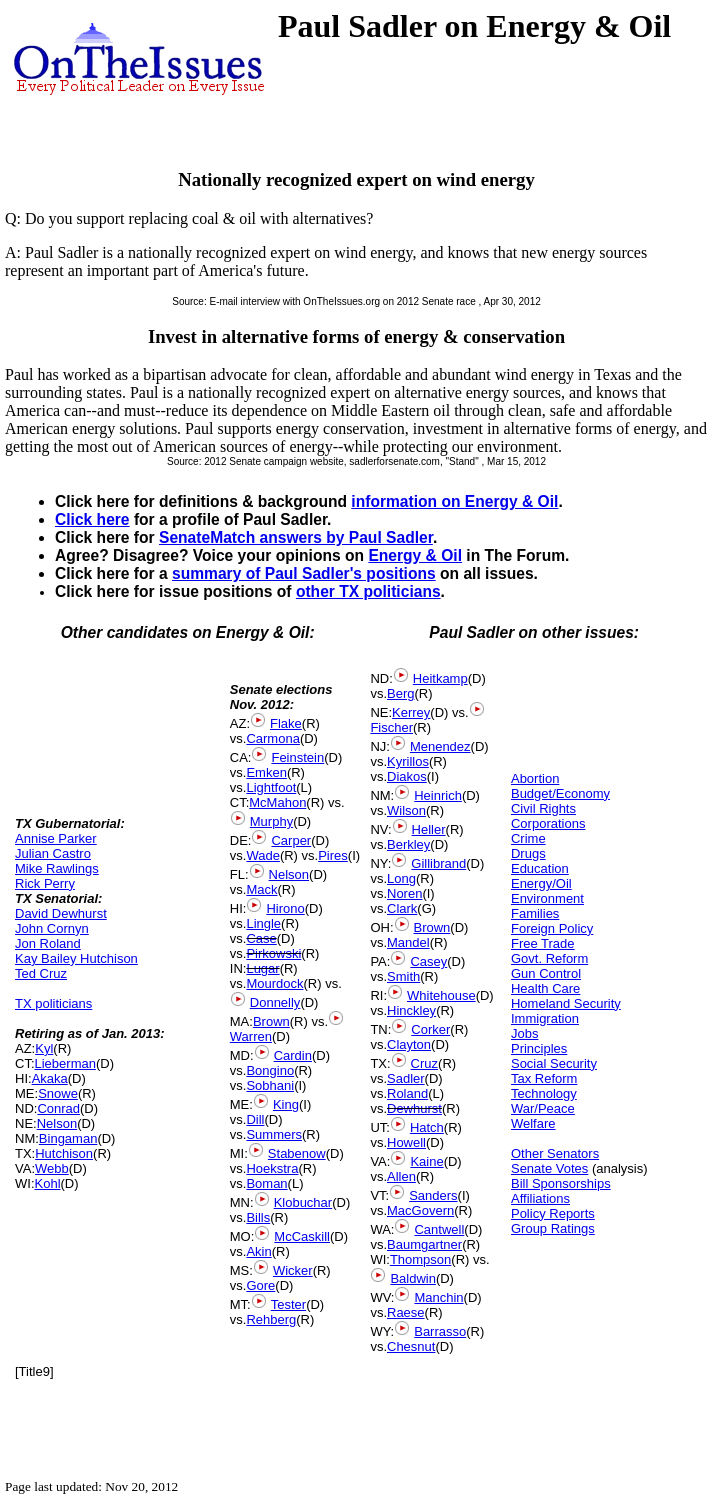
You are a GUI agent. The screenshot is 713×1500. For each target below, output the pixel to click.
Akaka (50, 1078)
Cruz (424, 1063)
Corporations (548, 823)
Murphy (271, 821)
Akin (258, 1251)
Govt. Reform (549, 958)
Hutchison (64, 1153)
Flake (286, 723)
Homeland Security (566, 1003)
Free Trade (543, 943)
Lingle (263, 923)
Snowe (58, 1093)
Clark (402, 908)
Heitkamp (440, 678)
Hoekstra (272, 1168)
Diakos (407, 776)
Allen (401, 1176)
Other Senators (555, 1153)
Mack (261, 889)
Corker (430, 1029)
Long (401, 878)
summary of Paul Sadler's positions (304, 573)
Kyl (44, 1048)
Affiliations (540, 1198)
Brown (271, 1021)
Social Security (554, 1063)
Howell (406, 1142)
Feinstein (297, 757)
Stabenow (297, 1153)
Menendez (440, 746)
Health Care (545, 988)
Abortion (535, 778)
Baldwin (413, 1278)
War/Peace (543, 1108)
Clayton (409, 1044)
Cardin (293, 1055)
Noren (404, 893)
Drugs (528, 853)
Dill (255, 1119)
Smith (403, 976)
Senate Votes (549, 1168)
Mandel (408, 942)
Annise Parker (56, 838)
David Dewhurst (61, 913)
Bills (258, 1217)
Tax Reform (544, 1078)
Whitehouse (441, 995)
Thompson (420, 1259)
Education (540, 868)
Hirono (285, 908)
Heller (429, 829)
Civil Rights (543, 808)
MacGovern (420, 1210)
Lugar (262, 968)
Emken (266, 772)
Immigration (545, 1018)
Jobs (524, 1033)
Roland (407, 1093)
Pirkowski (273, 953)
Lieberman (65, 1063)
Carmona (272, 738)
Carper (291, 840)
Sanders (433, 1195)
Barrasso (440, 1331)
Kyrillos (408, 761)
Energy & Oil (415, 555)
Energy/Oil (541, 883)
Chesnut (411, 1346)
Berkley (408, 844)
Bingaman (68, 1138)
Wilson (406, 810)
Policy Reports (553, 1213)
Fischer (391, 727)
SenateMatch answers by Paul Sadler (296, 537)
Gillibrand (438, 863)
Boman (266, 1183)
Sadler (406, 1078)
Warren (251, 1036)
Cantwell (439, 1229)
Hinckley (411, 1010)
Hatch (427, 1127)
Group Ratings (553, 1228)
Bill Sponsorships (561, 1183)
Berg (400, 693)
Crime (528, 838)
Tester (288, 1304)
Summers (274, 1134)
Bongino (270, 1070)
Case (261, 938)
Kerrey (411, 712)
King (286, 1104)
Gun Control (546, 973)
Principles (539, 1048)
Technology (544, 1093)
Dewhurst (414, 1108)
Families (535, 913)
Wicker (293, 1270)
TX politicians (53, 1003)
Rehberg (271, 1319)
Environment (547, 898)
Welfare (533, 1123)
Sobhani (270, 1085)
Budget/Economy (560, 793)
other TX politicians (368, 591)
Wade (262, 855)
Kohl (48, 1183)
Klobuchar (303, 1202)
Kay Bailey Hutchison (76, 958)
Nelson (57, 1123)
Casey (428, 961)
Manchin (438, 1297)
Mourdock (274, 983)
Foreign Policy (552, 928)
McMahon (277, 802)
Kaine (426, 1161)
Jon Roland (48, 943)
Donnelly (275, 1002)
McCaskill (302, 1236)
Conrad (58, 1108)
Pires (333, 855)
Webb (52, 1168)
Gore (260, 1285)
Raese (406, 1312)
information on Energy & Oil (454, 501)
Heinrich (438, 795)
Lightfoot (271, 787)
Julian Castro (53, 853)
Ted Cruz (41, 973)
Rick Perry (45, 883)
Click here (92, 519)
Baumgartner (424, 1244)
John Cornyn (52, 928)
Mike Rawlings (57, 868)
